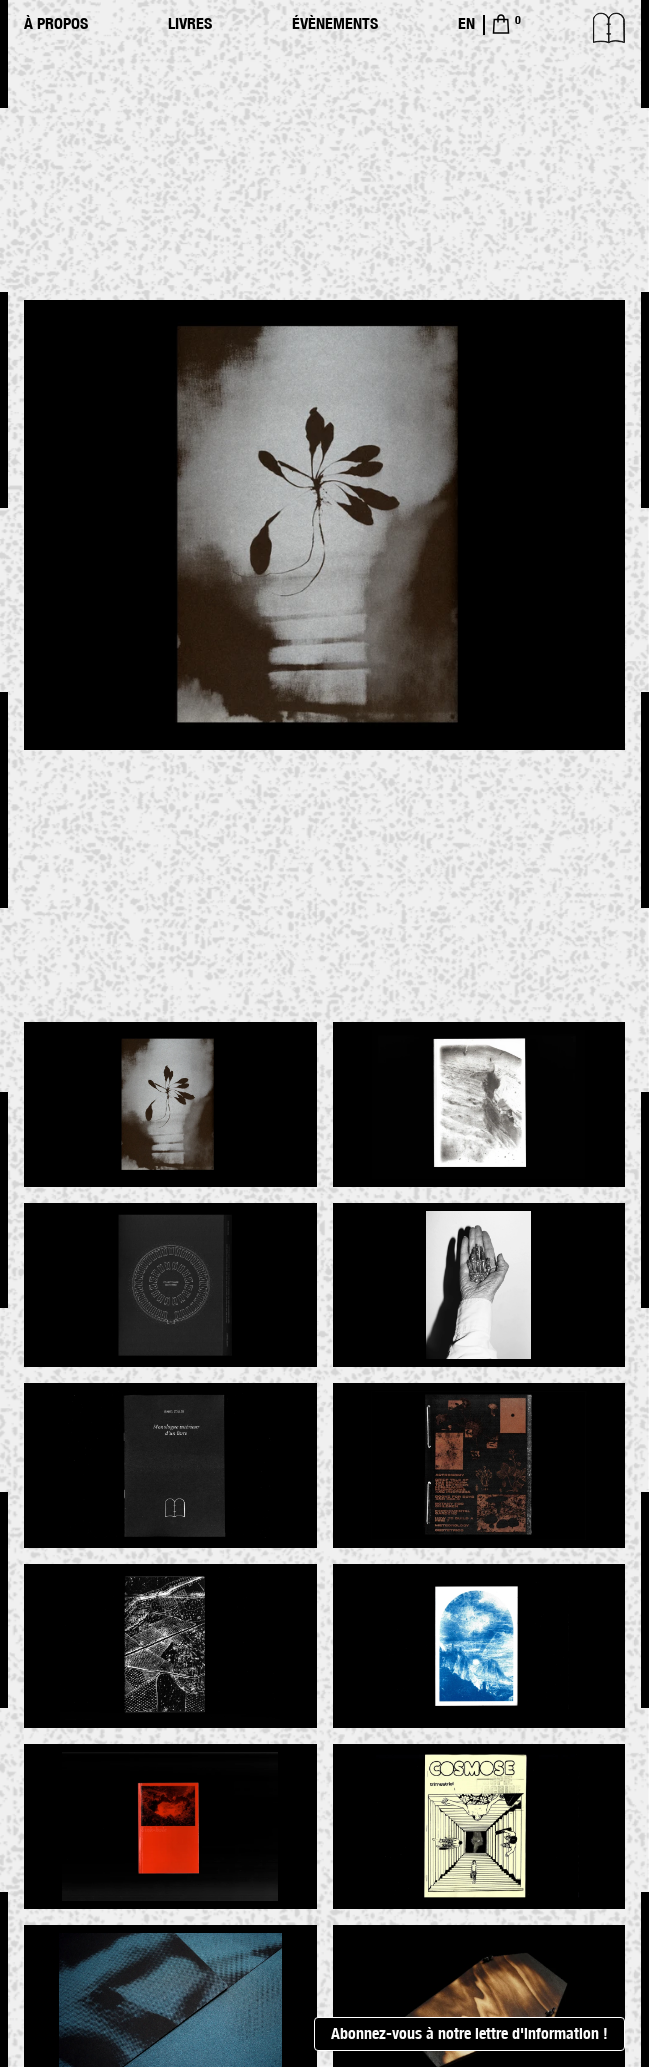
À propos (56, 23)
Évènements (335, 23)
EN (466, 23)
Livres (190, 23)
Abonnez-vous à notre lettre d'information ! (469, 2033)
